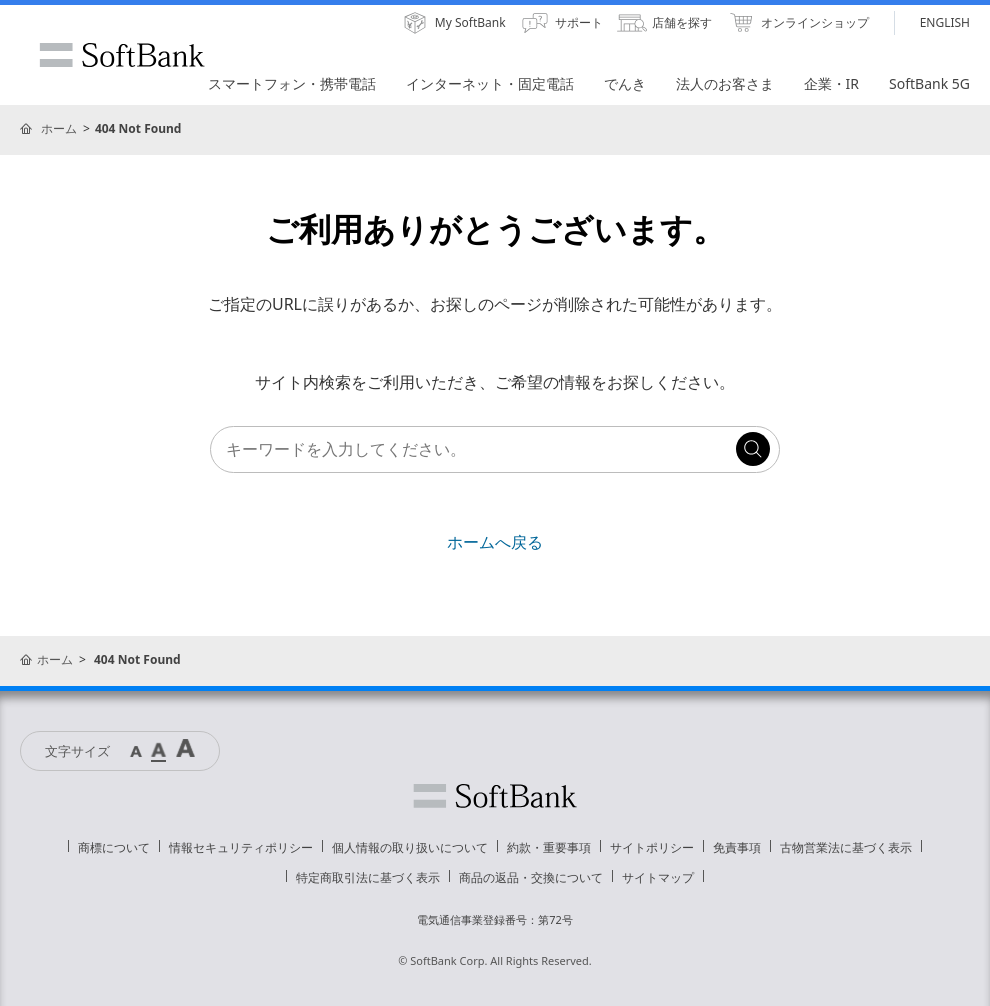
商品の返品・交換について (531, 877)
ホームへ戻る (495, 542)
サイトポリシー (652, 847)
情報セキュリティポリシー (241, 847)
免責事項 (737, 847)
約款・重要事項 (549, 847)
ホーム (59, 128)
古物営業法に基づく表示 (846, 847)
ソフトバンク (495, 796)
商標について (114, 847)
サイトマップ (658, 877)
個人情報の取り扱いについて (410, 847)
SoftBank (122, 55)
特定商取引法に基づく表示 (368, 877)
